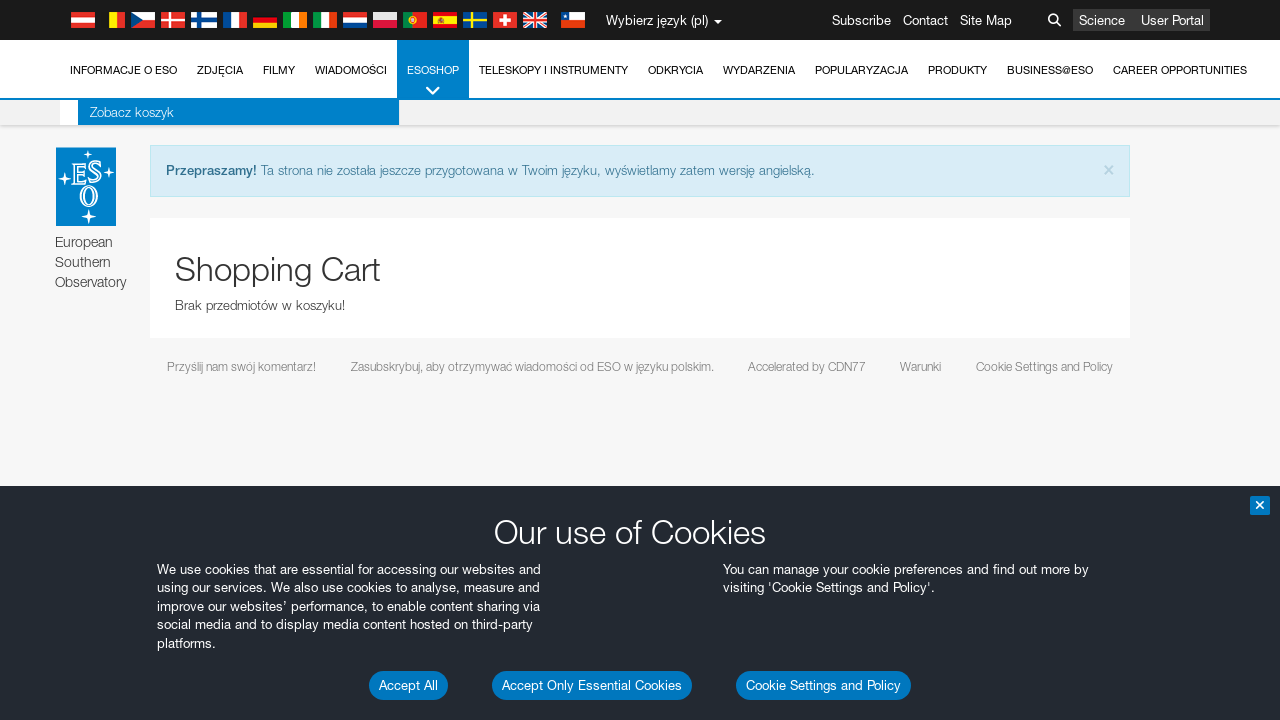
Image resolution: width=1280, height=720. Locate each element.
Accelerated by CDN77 (807, 366)
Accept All (408, 685)
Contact (925, 20)
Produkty (957, 70)
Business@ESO (1050, 70)
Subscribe (861, 20)
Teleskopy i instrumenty (553, 70)
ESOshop (433, 81)
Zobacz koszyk (114, 112)
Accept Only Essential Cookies (592, 685)
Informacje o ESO (123, 70)
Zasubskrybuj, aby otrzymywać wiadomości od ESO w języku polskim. (532, 366)
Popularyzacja (861, 70)
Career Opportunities (1180, 70)
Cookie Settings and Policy (823, 685)
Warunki (920, 366)
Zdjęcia (220, 70)
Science (1102, 20)
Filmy (279, 70)
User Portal (1172, 20)
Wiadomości (351, 70)
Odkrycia (675, 70)
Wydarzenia (759, 70)
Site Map (986, 20)
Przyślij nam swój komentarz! (241, 366)
